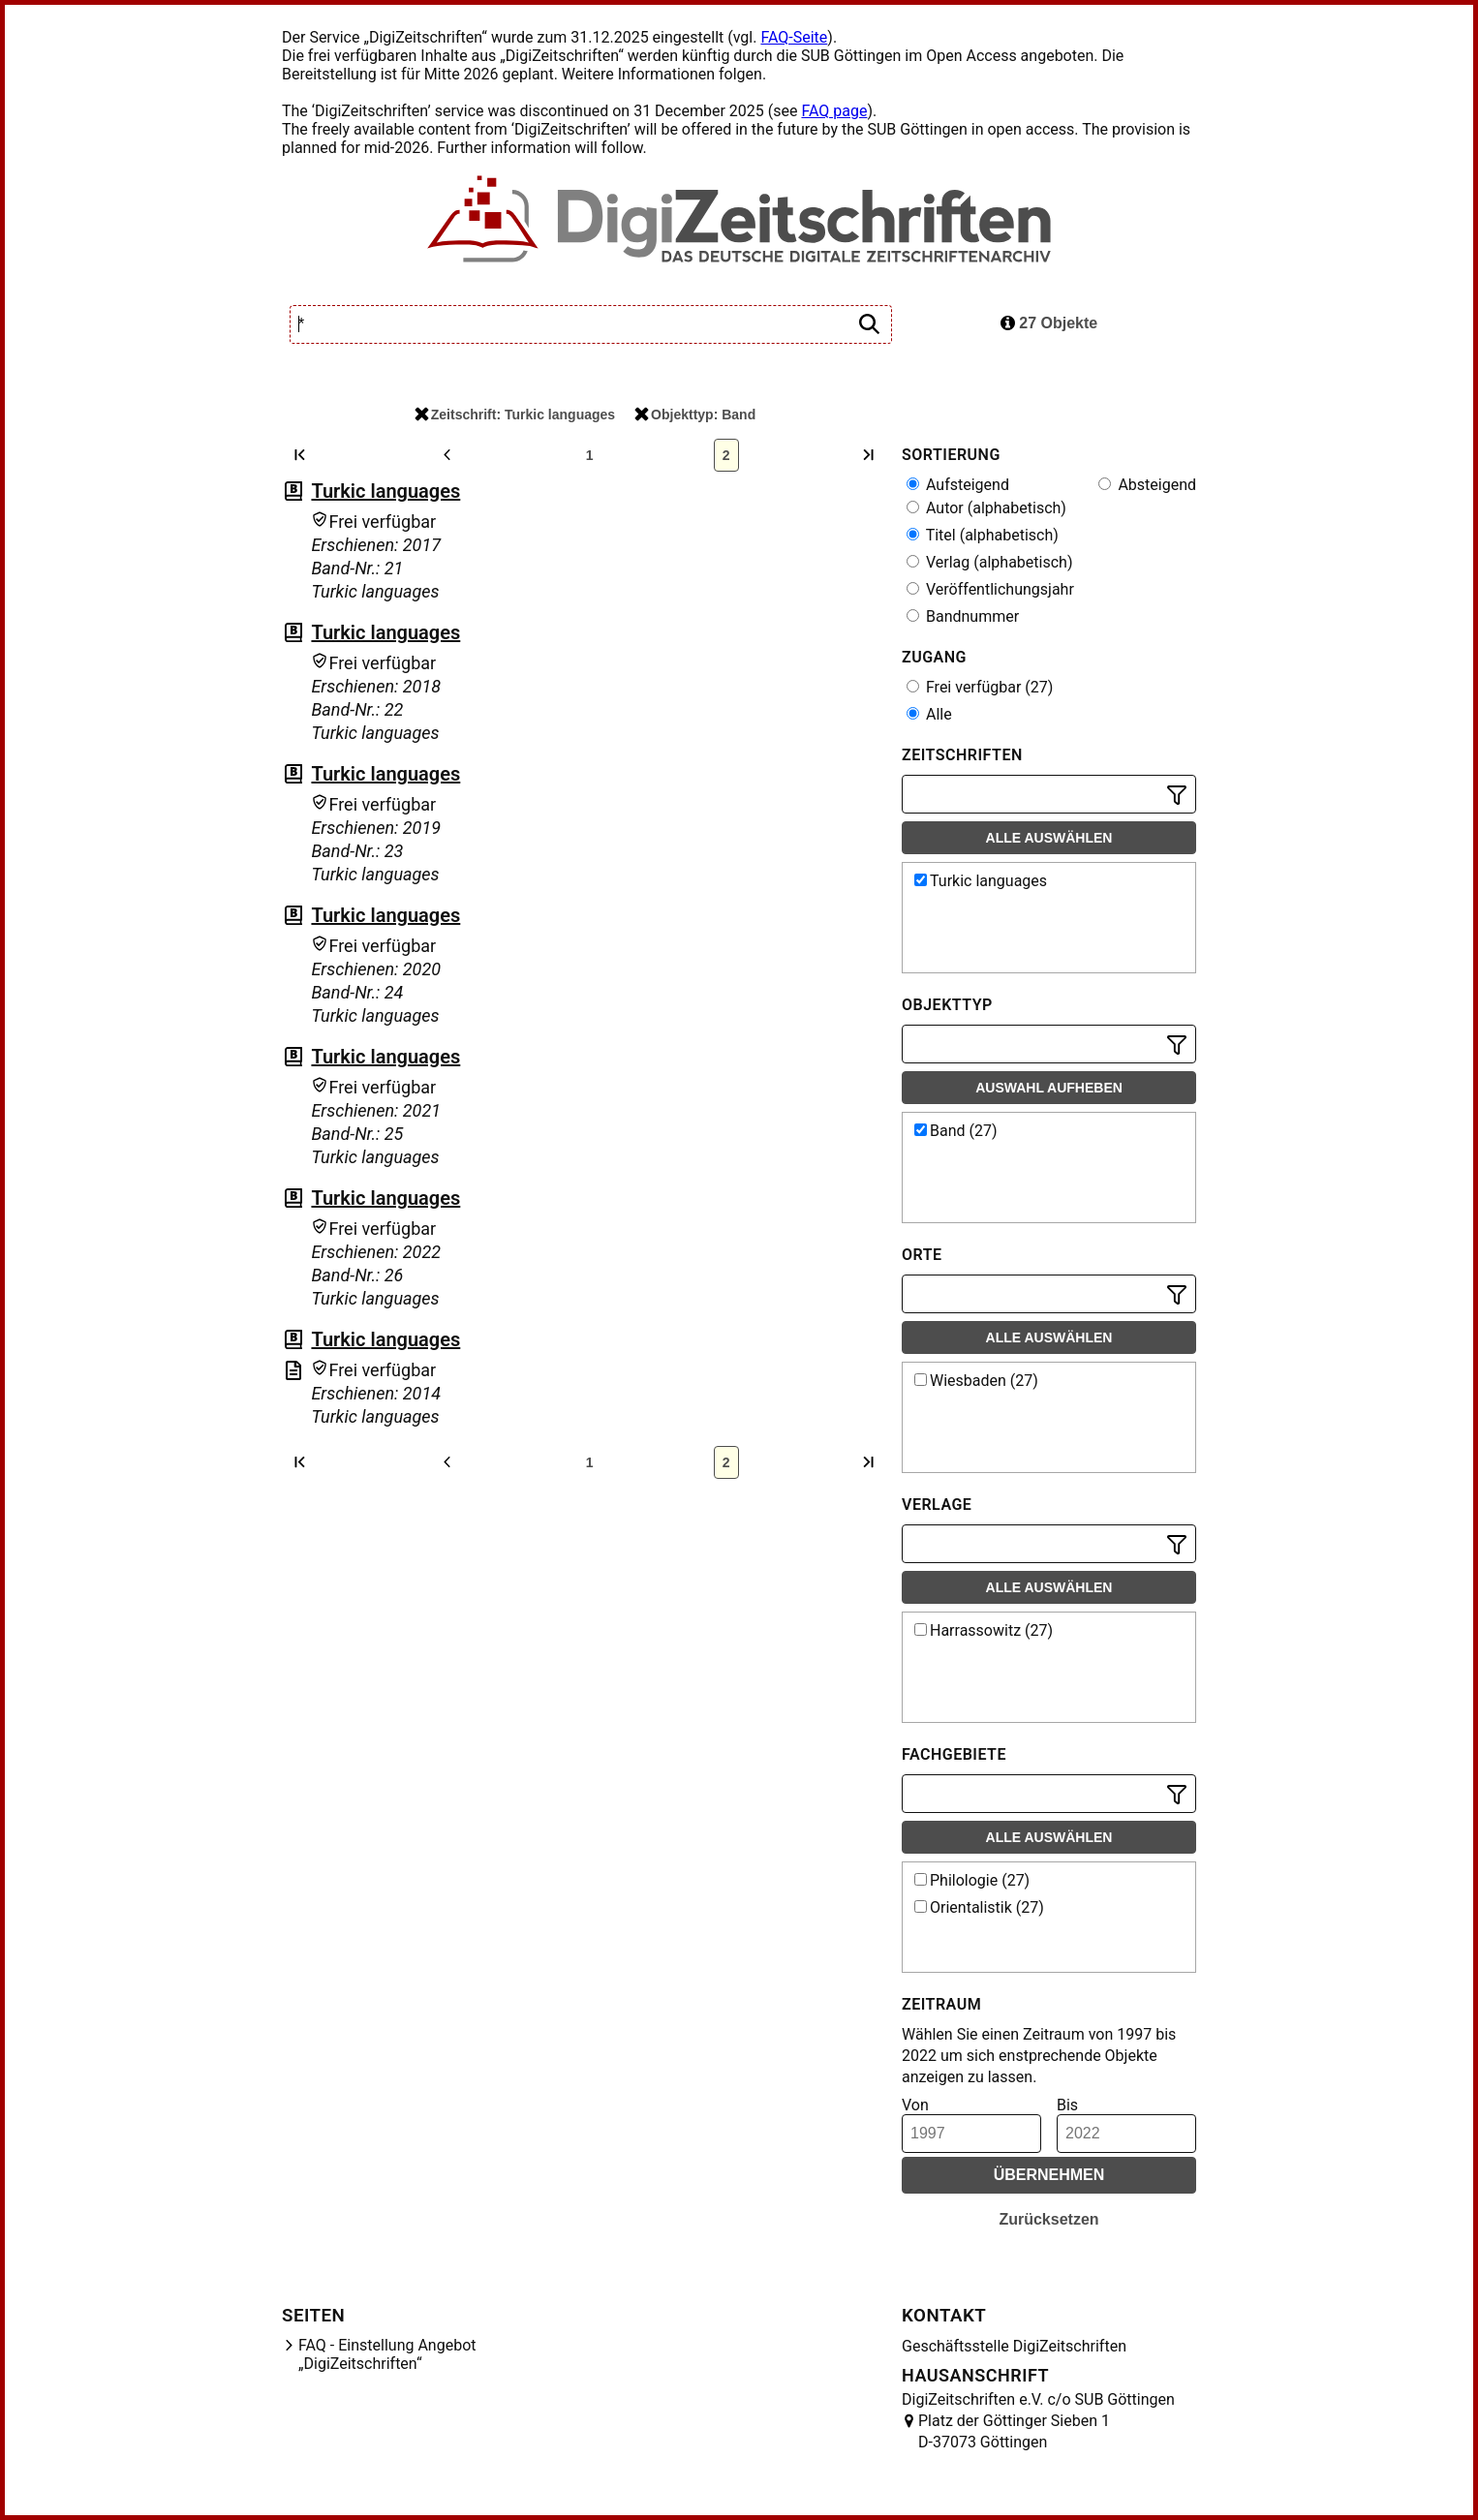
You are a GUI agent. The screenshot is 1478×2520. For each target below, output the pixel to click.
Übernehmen (1049, 2175)
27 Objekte (1049, 323)
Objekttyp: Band (694, 414)
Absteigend (1147, 485)
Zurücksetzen (1048, 2219)
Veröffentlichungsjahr (990, 589)
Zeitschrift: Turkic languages (515, 414)
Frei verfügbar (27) (980, 687)
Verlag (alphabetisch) (989, 562)
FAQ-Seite (793, 37)
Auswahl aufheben (1049, 1087)
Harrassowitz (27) (983, 1630)
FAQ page (834, 111)
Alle (929, 714)
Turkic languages (385, 491)
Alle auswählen (1049, 837)
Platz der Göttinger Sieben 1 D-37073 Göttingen (1014, 2431)
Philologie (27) (972, 1880)
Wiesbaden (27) (976, 1380)
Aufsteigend (958, 485)
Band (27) (956, 1131)
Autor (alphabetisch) (986, 508)
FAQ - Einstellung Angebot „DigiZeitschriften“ (387, 2354)
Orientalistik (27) (979, 1907)
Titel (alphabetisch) (983, 535)
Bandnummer (963, 616)
